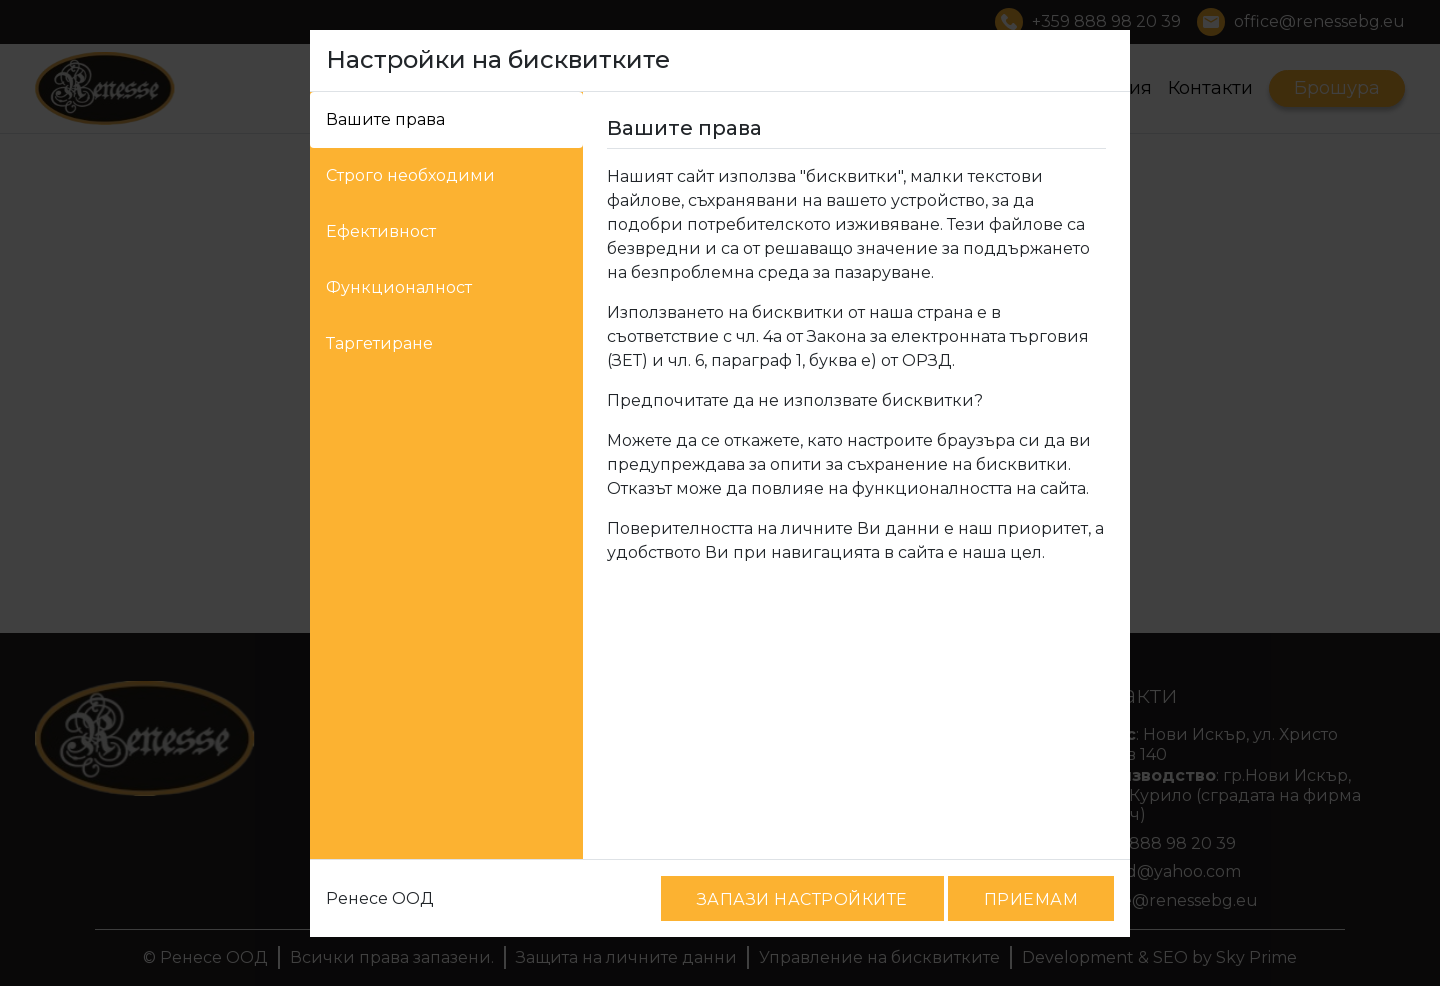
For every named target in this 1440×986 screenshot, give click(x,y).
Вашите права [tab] (385, 119)
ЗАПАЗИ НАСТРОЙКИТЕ (802, 899)
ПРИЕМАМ (1031, 899)
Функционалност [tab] (399, 287)
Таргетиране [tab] (379, 343)
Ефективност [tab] (381, 231)
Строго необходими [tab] (410, 175)
